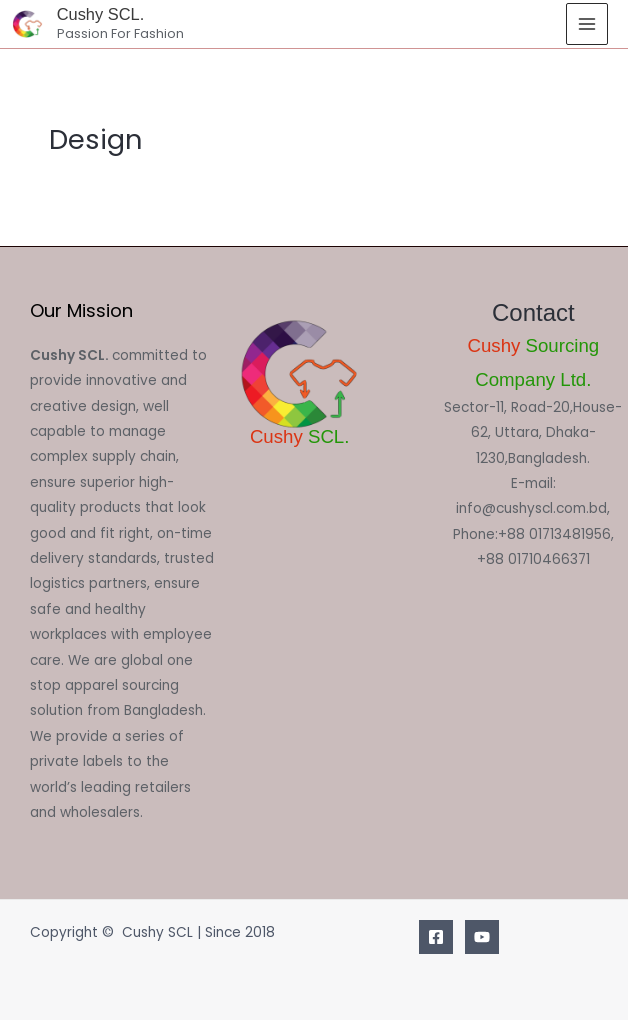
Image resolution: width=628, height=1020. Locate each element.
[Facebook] (436, 937)
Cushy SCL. (101, 14)
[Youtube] (482, 937)
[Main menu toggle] (587, 24)
